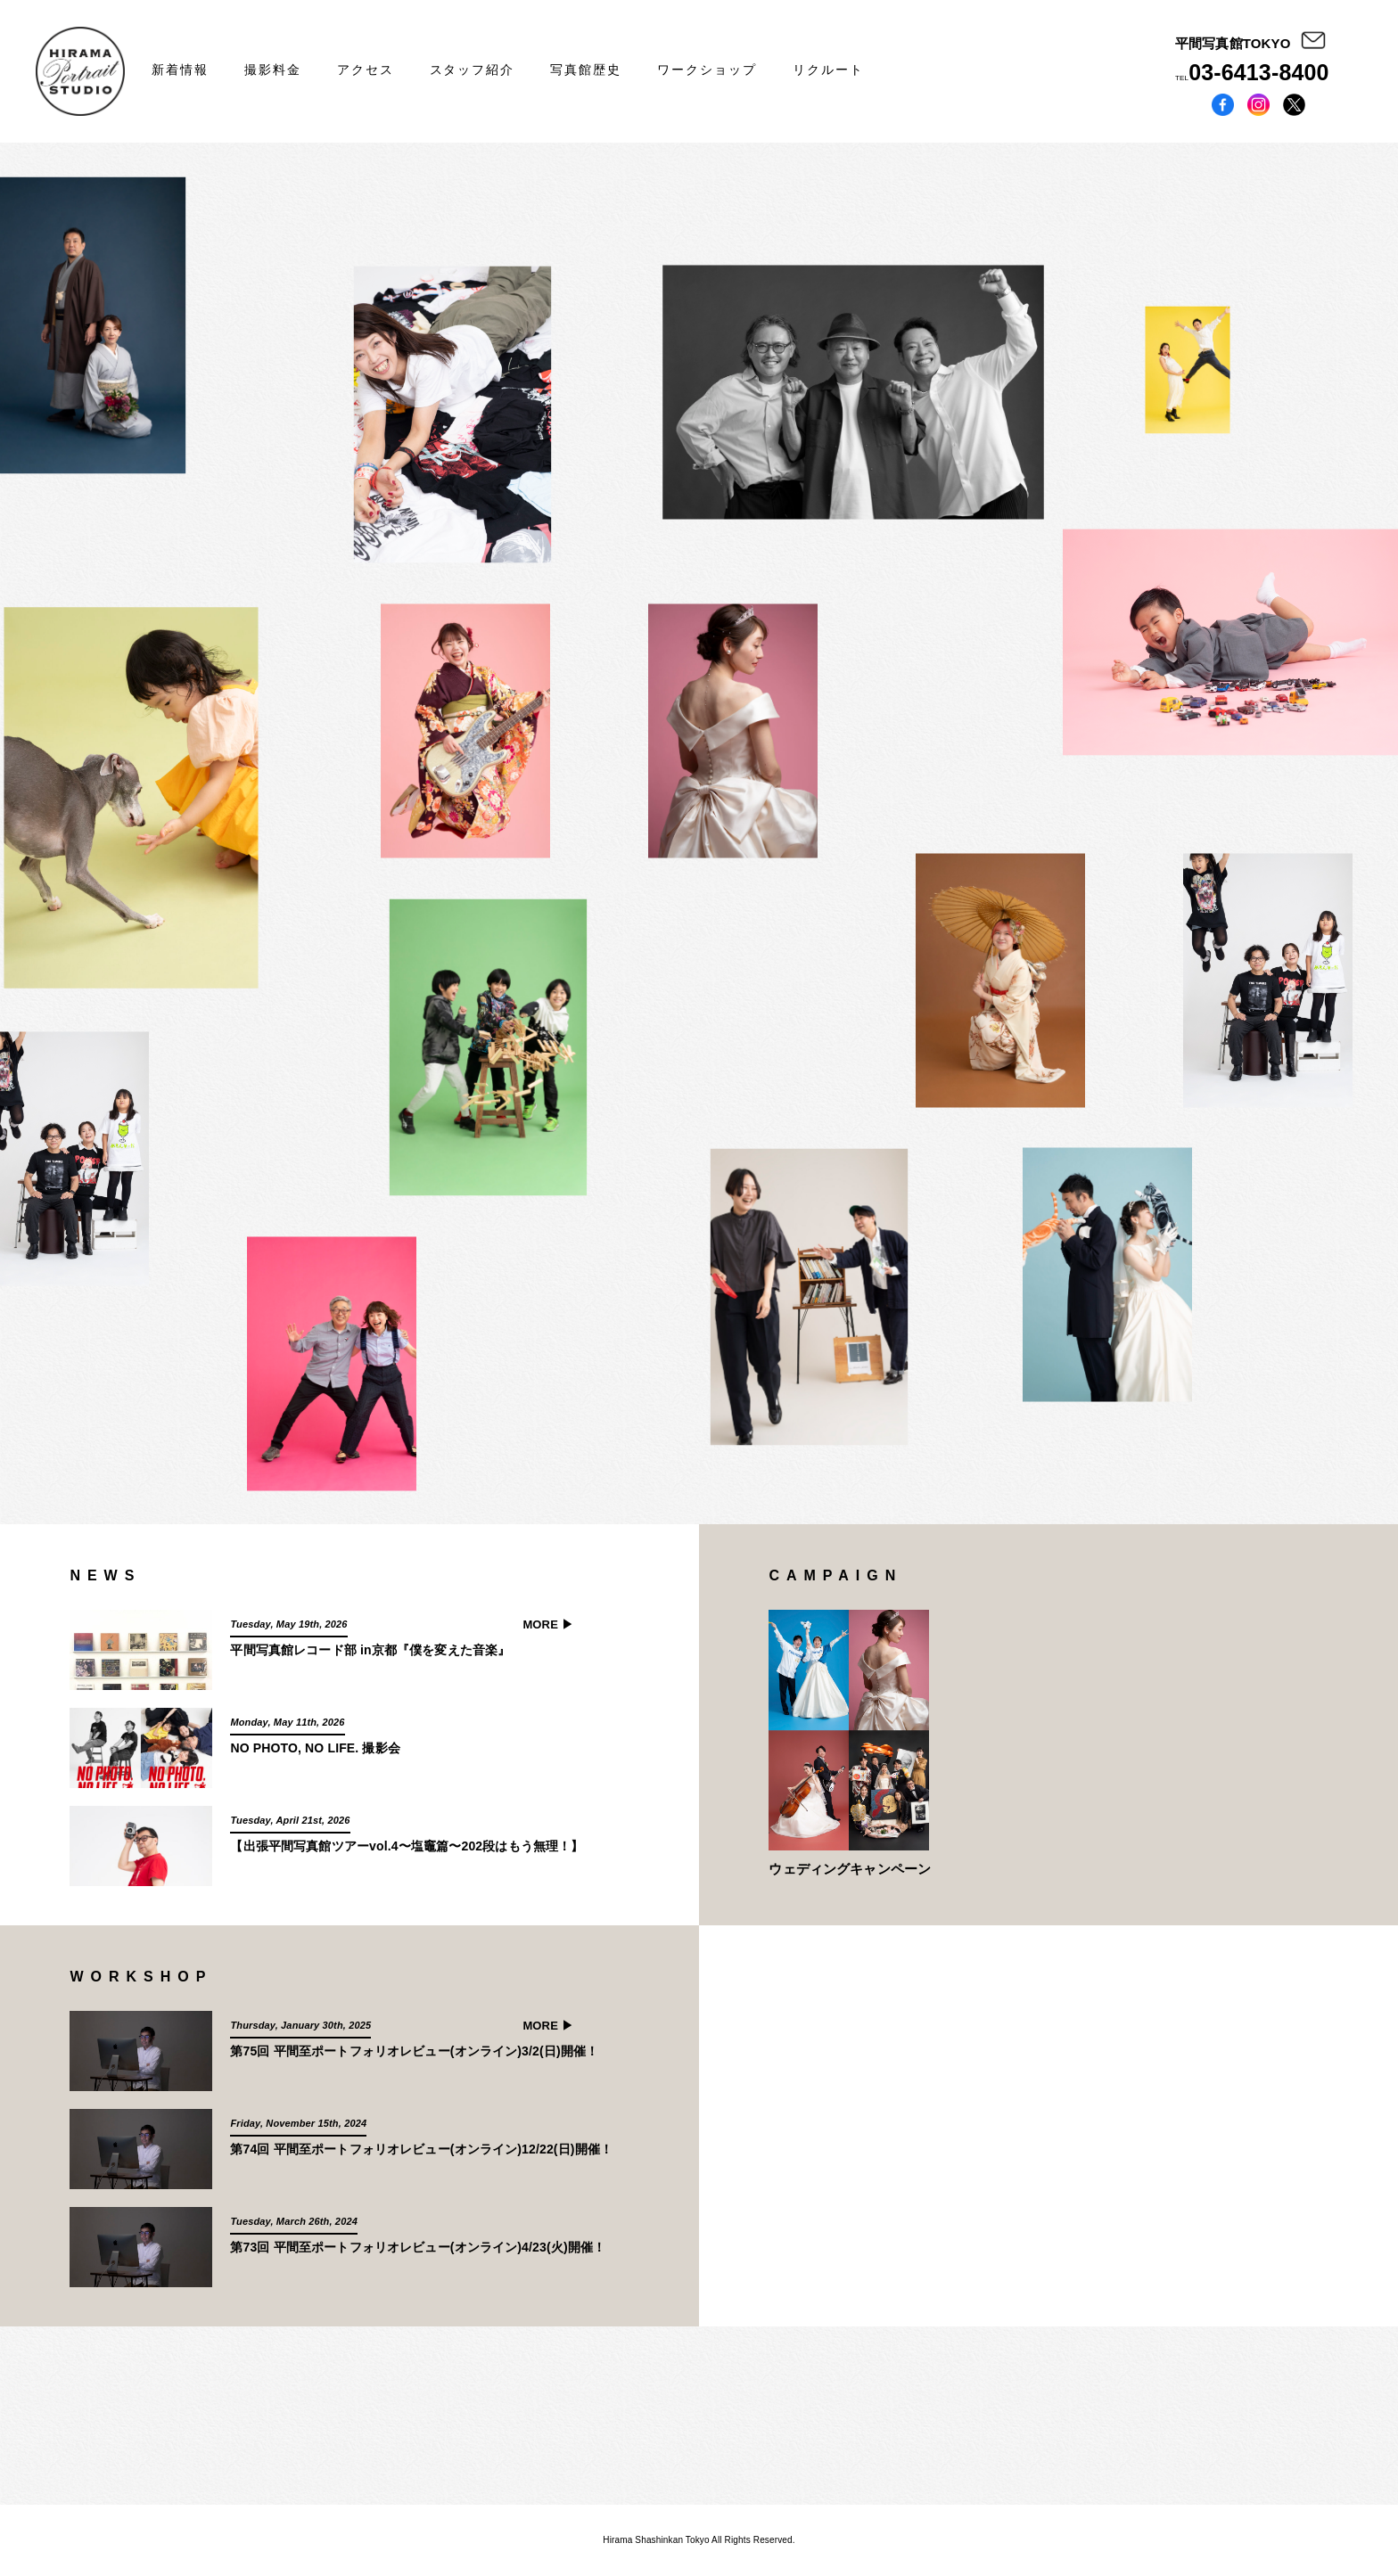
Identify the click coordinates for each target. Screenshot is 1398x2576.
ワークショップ (707, 69)
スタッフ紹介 (472, 69)
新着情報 (180, 69)
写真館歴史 (585, 69)
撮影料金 (272, 69)
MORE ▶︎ (547, 1624)
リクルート (828, 69)
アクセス (365, 69)
